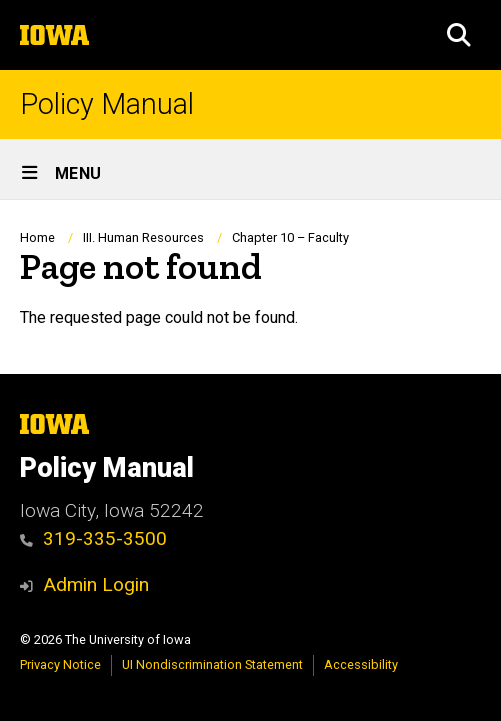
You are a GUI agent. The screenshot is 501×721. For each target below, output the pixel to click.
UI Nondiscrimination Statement (212, 664)
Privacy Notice (60, 664)
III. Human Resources (143, 237)
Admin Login (96, 584)
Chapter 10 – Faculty (290, 237)
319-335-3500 (93, 538)
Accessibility (361, 664)
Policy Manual (107, 104)
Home (37, 237)
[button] (459, 35)
